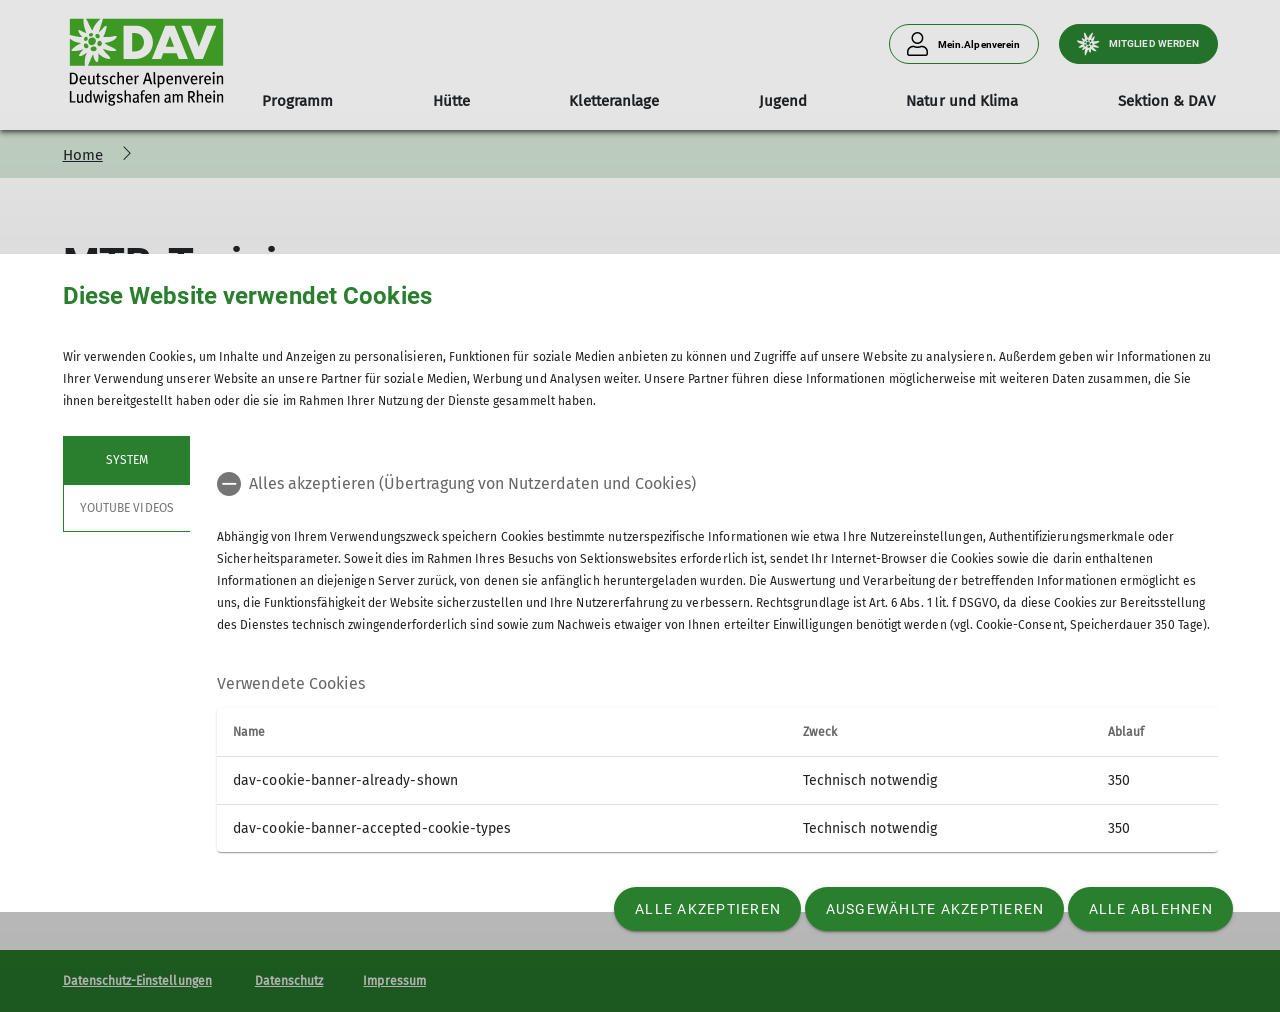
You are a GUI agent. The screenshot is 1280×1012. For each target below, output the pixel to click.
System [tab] (126, 460)
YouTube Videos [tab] (127, 508)
